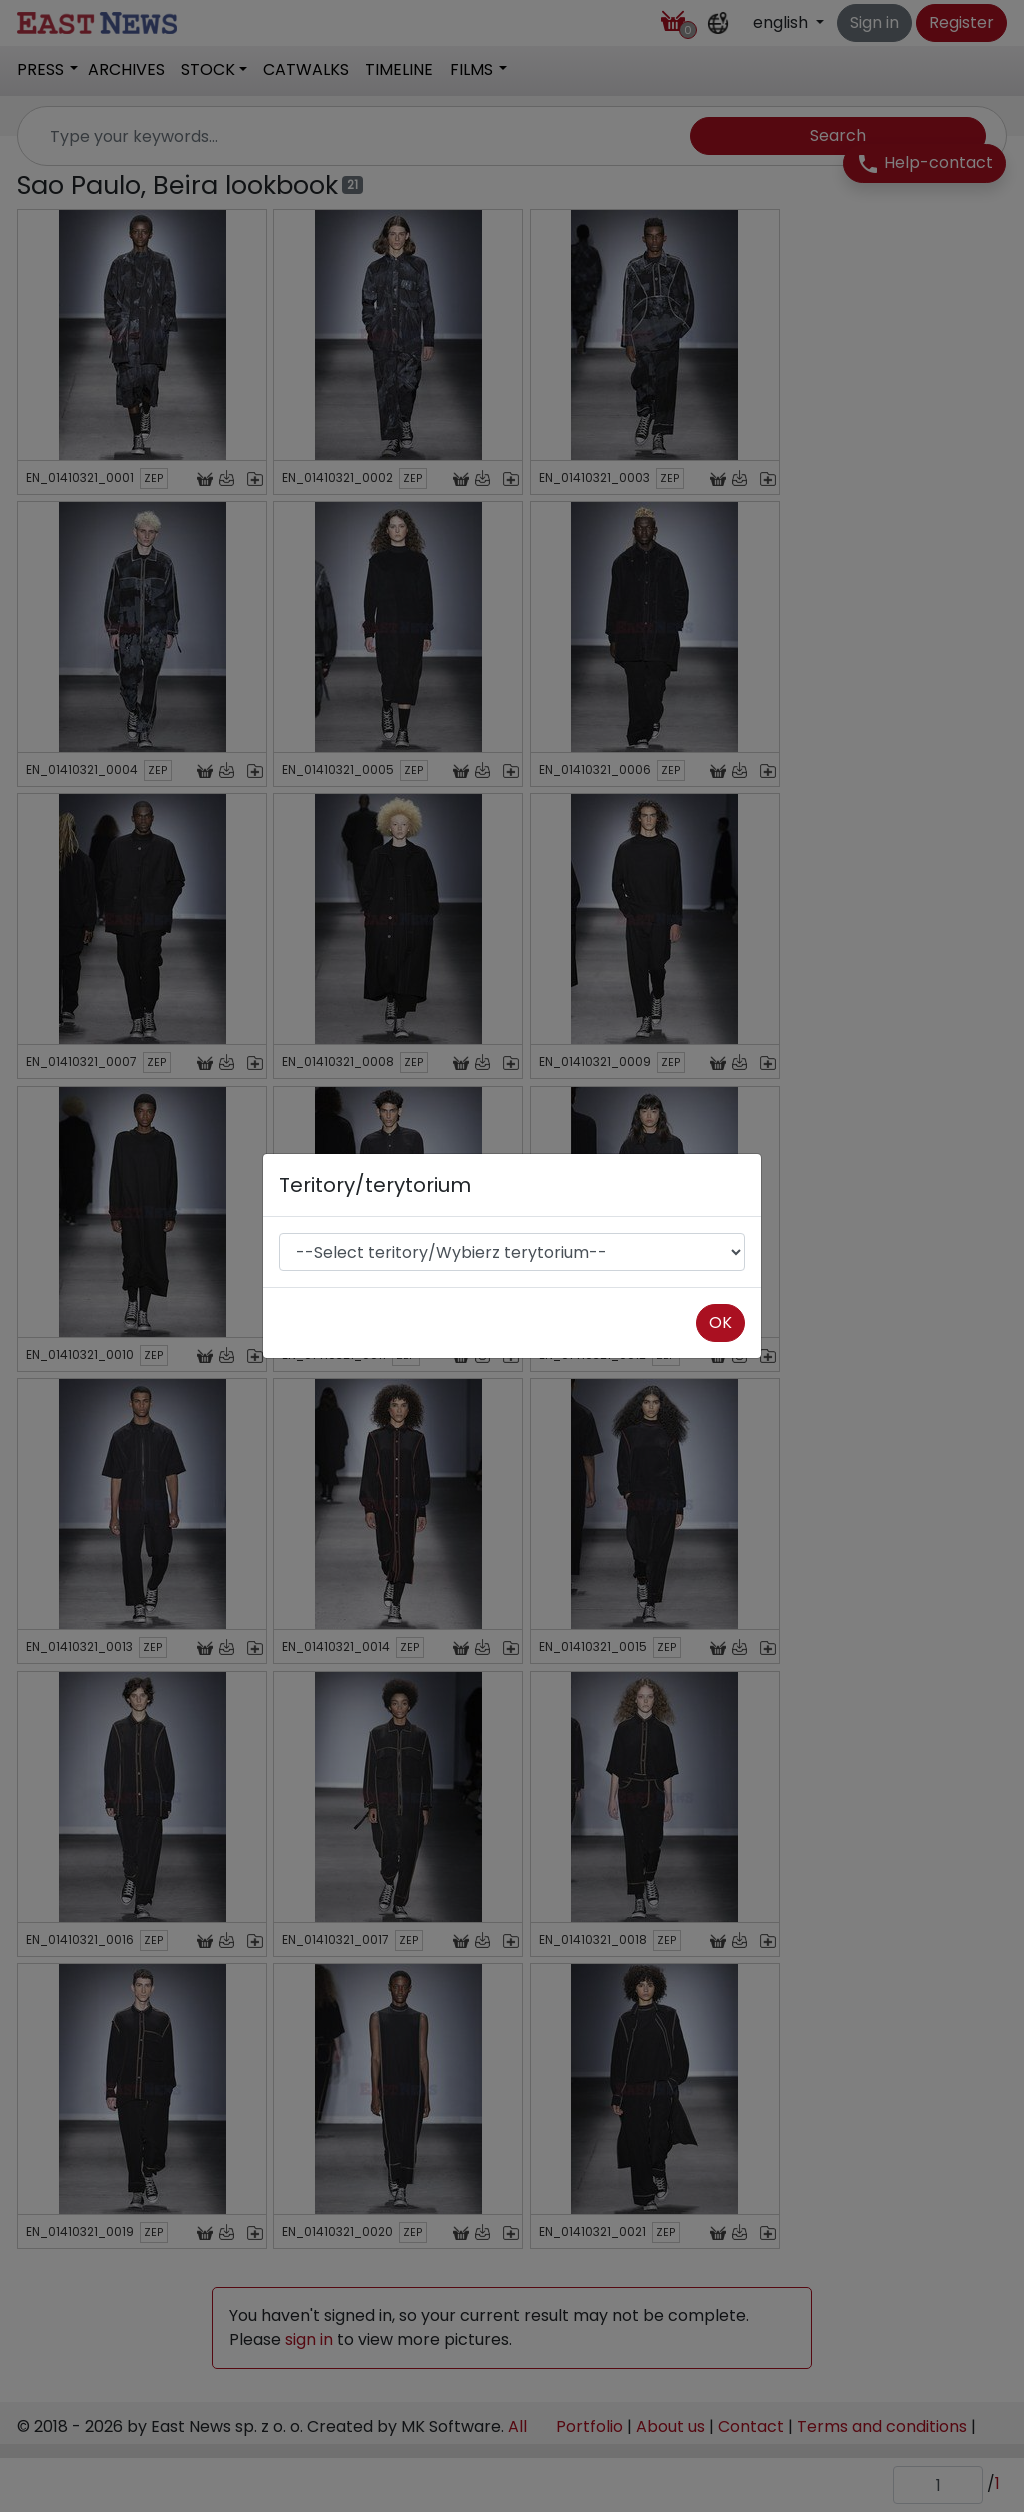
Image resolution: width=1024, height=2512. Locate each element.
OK (720, 1322)
